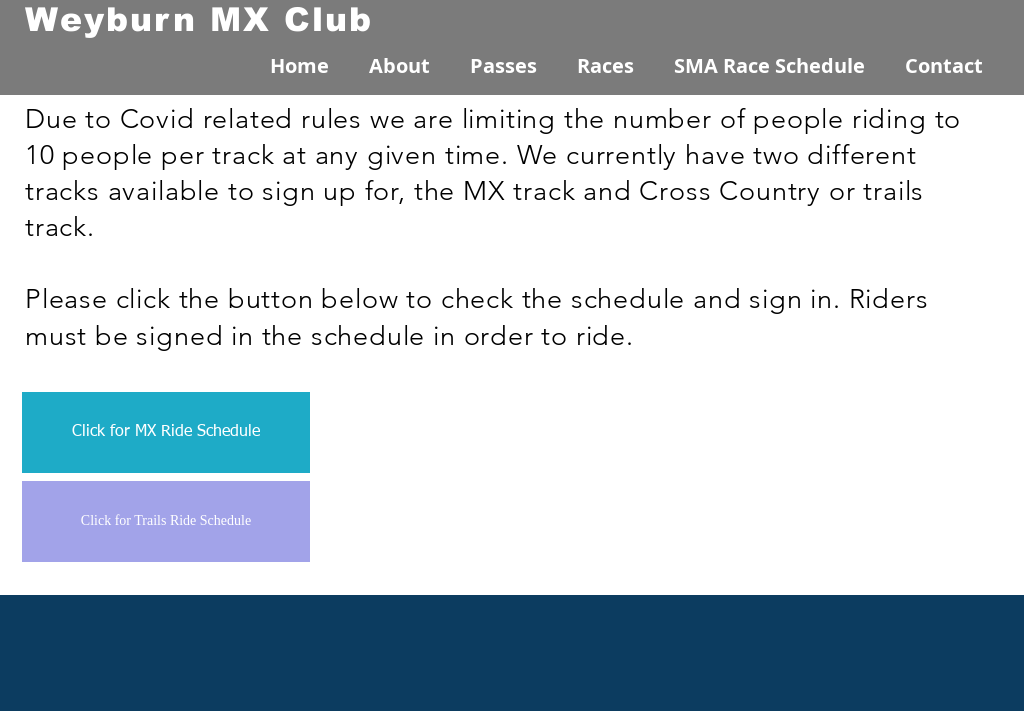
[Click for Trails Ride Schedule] (166, 521)
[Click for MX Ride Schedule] (166, 432)
